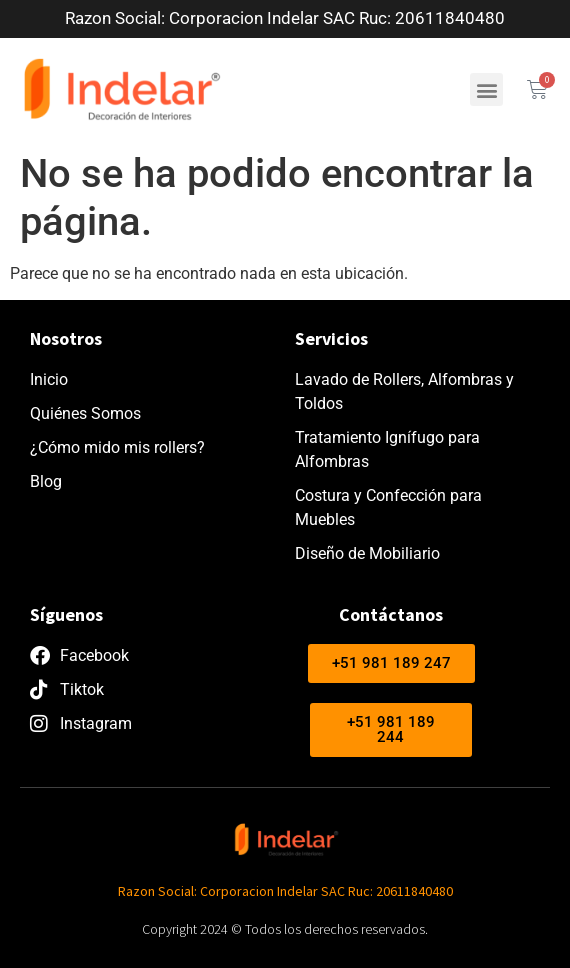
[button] (486, 89)
